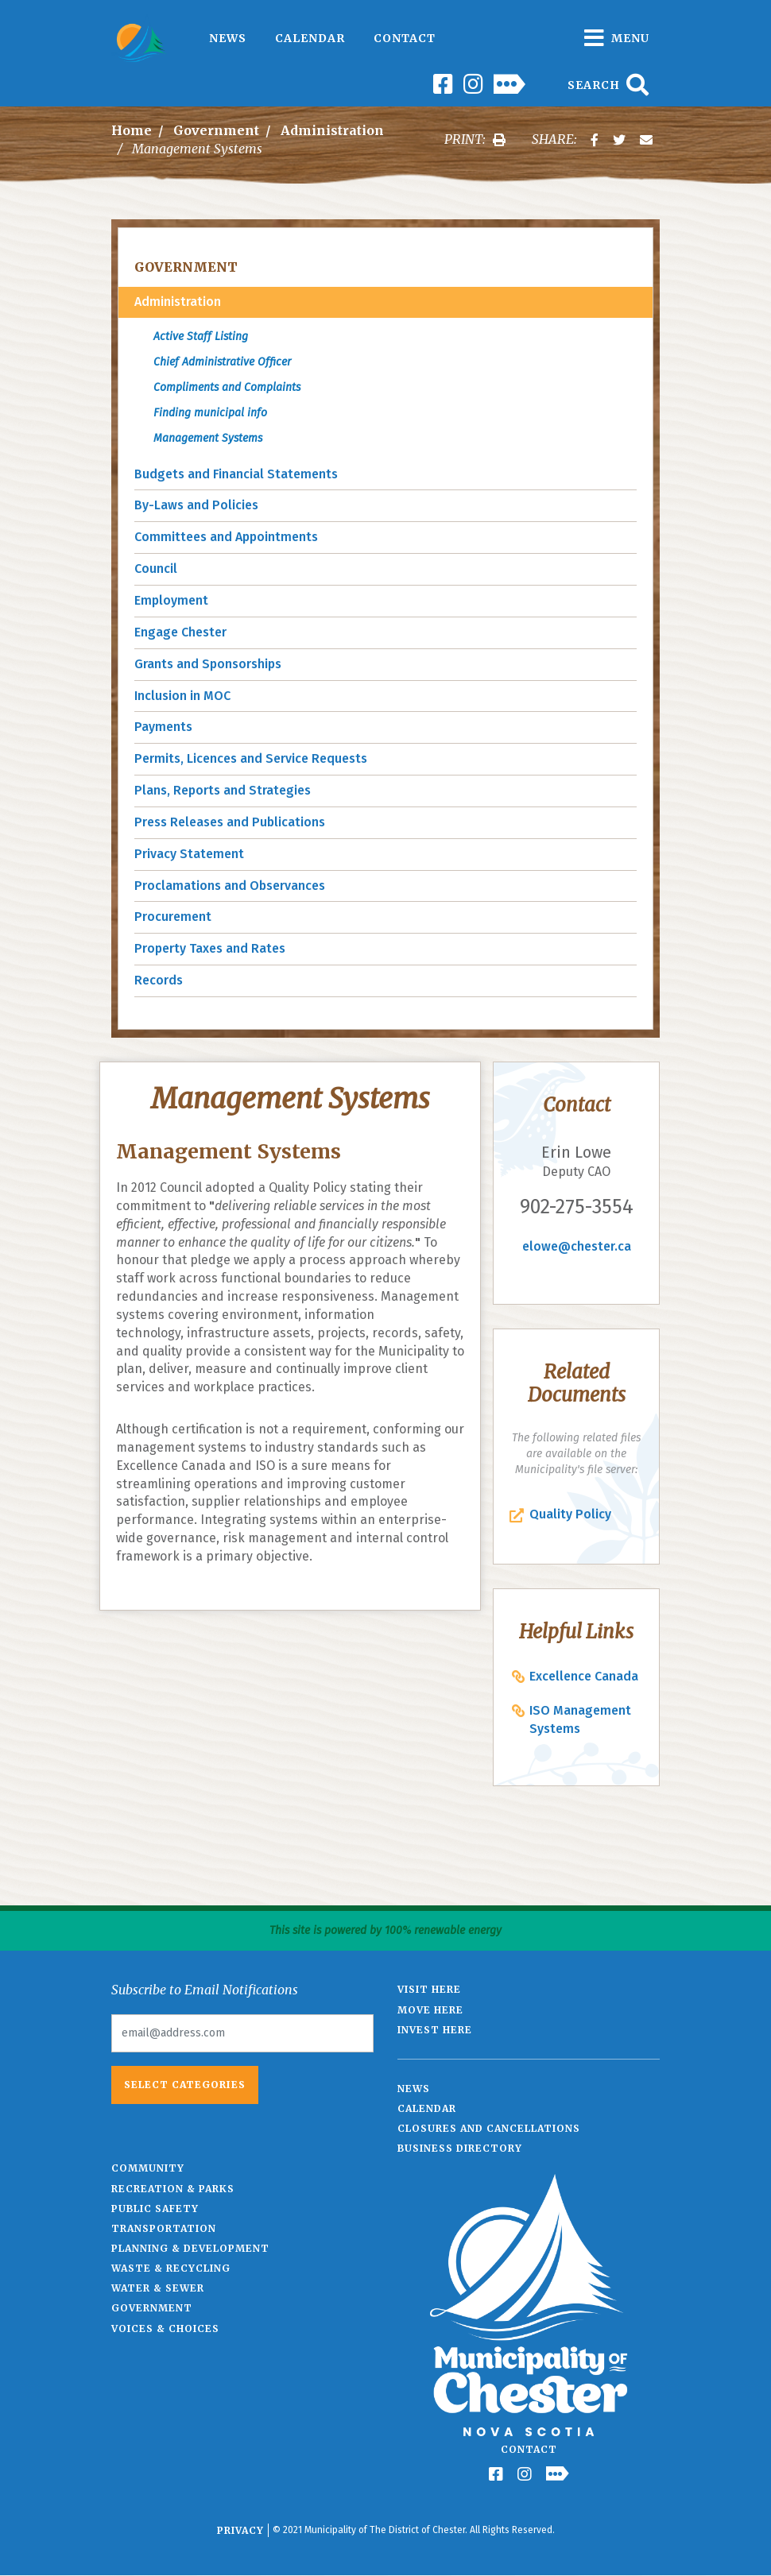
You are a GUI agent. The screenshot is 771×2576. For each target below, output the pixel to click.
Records (158, 980)
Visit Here (429, 1989)
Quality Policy (570, 1514)
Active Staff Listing (200, 336)
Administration (332, 130)
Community (147, 2168)
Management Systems (207, 438)
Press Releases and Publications (229, 822)
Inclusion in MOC (182, 695)
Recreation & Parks (172, 2189)
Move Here (430, 2010)
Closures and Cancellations (488, 2128)
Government (216, 130)
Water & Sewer (157, 2288)
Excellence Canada (583, 1676)
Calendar (310, 38)
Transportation (163, 2228)
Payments (163, 726)
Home (131, 130)
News (227, 38)
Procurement (172, 916)
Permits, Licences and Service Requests (250, 758)
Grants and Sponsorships (207, 663)
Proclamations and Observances (229, 885)
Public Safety (155, 2208)
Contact (405, 38)
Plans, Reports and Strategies (222, 790)
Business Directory (459, 2148)
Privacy (240, 2530)
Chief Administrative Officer (222, 362)
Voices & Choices (165, 2328)
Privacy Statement (189, 853)
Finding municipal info (210, 413)
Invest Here (434, 2030)
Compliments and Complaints (226, 387)
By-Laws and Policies (196, 504)
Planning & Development (190, 2248)
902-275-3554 (576, 1207)
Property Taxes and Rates (209, 948)
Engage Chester (180, 632)
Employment (171, 600)
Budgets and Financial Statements (236, 474)
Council (155, 568)
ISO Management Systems (580, 1719)
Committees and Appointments (226, 536)
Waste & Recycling (171, 2268)
